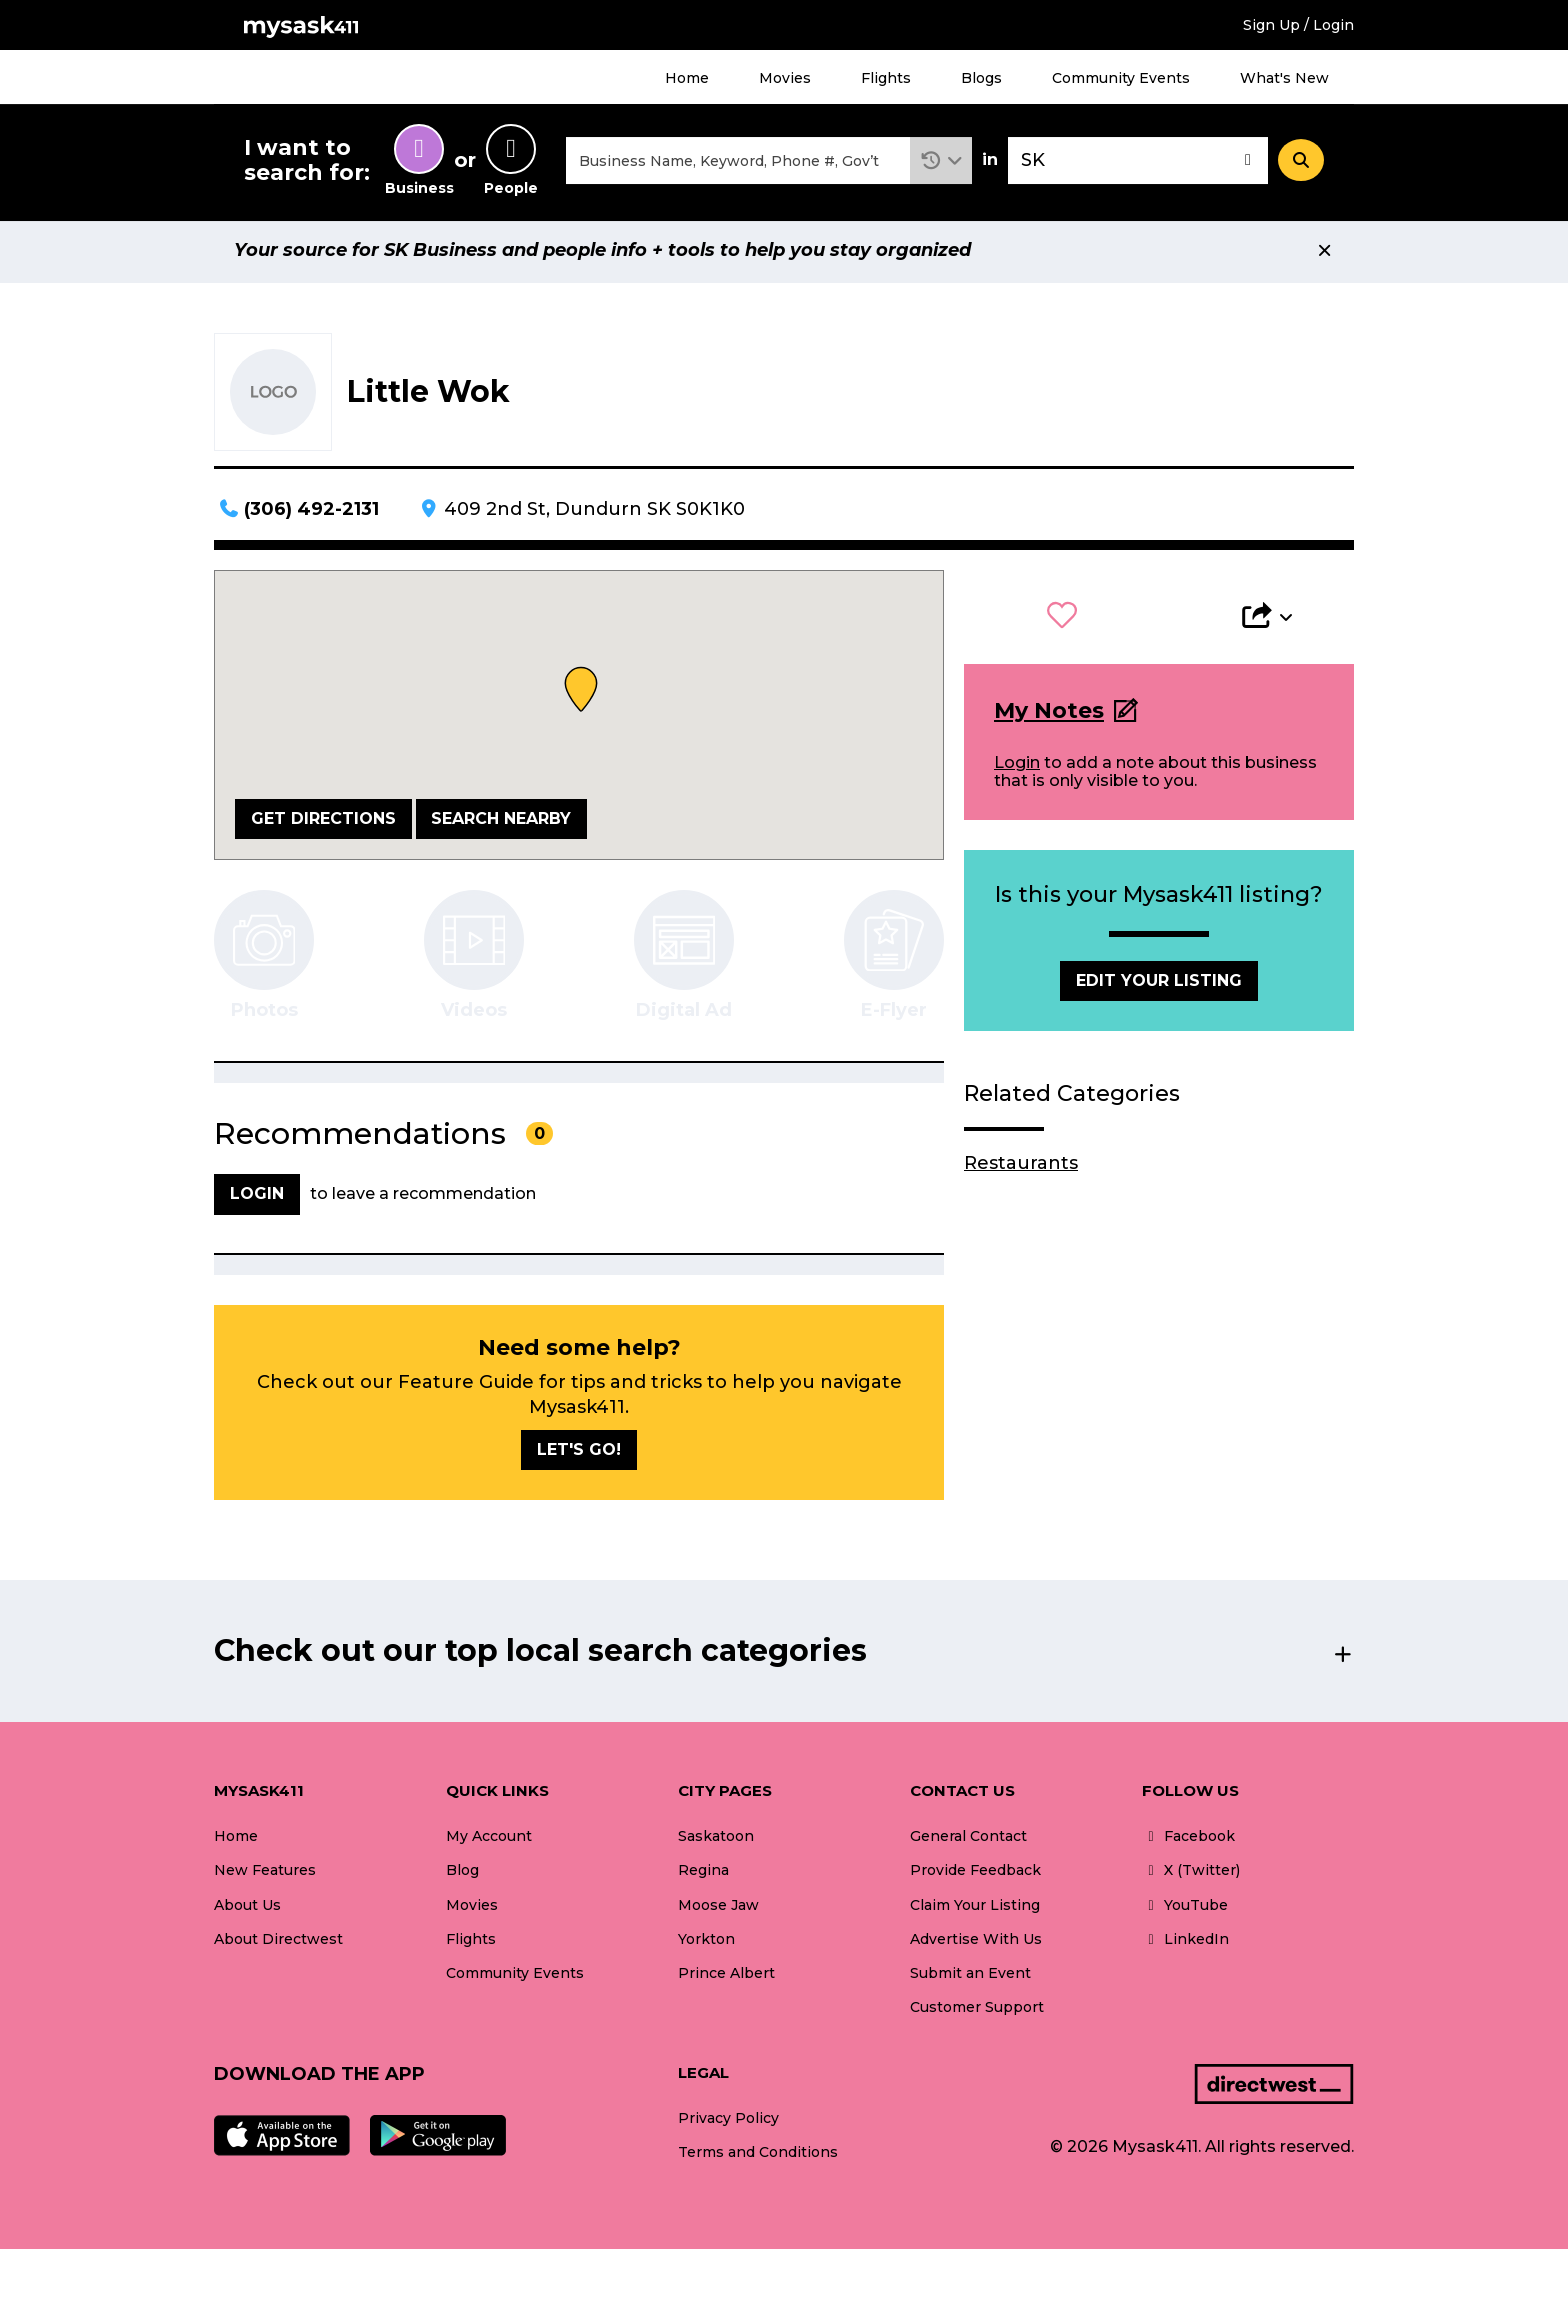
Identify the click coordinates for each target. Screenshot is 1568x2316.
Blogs (981, 78)
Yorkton (706, 1944)
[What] (738, 163)
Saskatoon (716, 1842)
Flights (886, 78)
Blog (462, 1876)
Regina (703, 1876)
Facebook (1188, 1842)
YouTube (1185, 1910)
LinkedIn (1185, 1944)
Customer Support (977, 2012)
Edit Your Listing (1159, 986)
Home (687, 78)
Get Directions (323, 823)
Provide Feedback (975, 1876)
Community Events (1121, 78)
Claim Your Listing (975, 1910)
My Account (489, 1842)
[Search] (1301, 163)
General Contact (968, 1842)
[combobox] (738, 163)
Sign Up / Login (1298, 25)
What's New (1284, 78)
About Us (247, 1910)
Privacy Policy (728, 2124)
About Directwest (278, 1944)
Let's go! (579, 1455)
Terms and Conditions (758, 2158)
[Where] (1138, 163)
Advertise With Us (976, 1944)
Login (1017, 767)
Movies (785, 78)
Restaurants (1021, 1168)
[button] (941, 163)
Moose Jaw (718, 1910)
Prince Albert (726, 1978)
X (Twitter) (1191, 1876)
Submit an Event (970, 1978)
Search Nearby (501, 823)
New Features (265, 1876)
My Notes (1049, 716)
